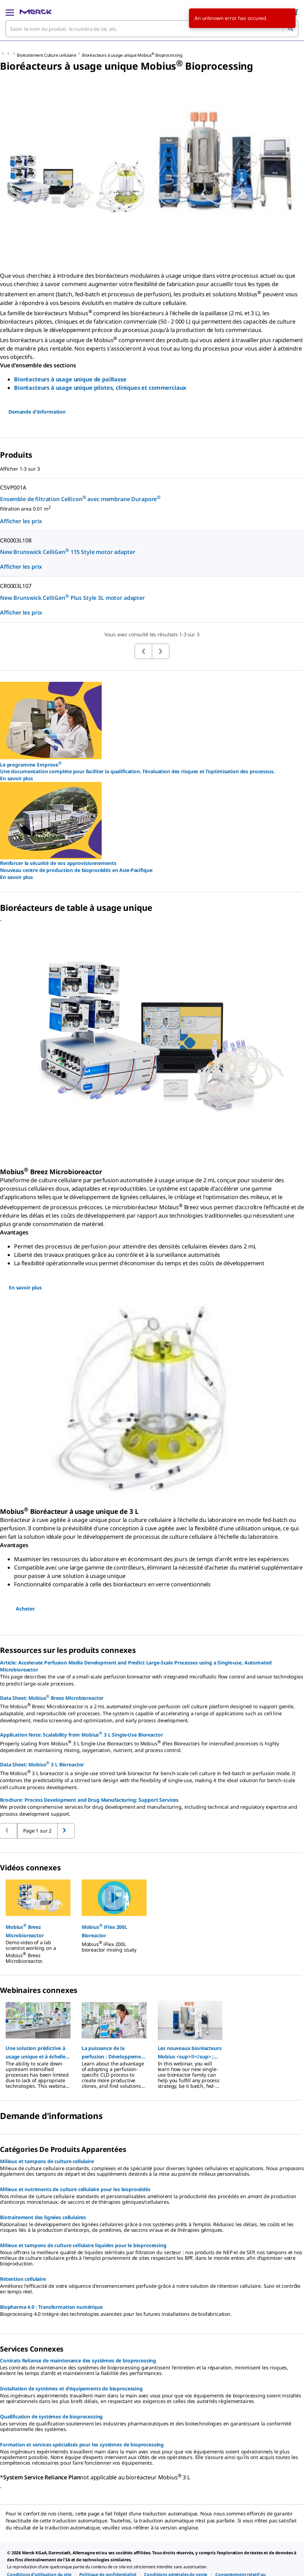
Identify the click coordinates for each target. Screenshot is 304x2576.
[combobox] (152, 29)
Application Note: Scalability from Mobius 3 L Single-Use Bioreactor (81, 1734)
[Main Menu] (10, 12)
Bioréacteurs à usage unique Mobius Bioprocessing (132, 55)
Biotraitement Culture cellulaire (46, 55)
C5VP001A (13, 487)
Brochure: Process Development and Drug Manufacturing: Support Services (89, 1799)
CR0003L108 (16, 540)
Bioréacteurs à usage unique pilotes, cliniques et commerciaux (100, 388)
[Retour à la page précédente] (66, 1830)
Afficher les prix (21, 521)
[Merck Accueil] (36, 12)
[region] (152, 1918)
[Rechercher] (290, 28)
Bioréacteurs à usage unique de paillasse (70, 379)
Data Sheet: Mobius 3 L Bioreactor (42, 1764)
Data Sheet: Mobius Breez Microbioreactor (51, 1697)
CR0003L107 (16, 586)
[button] (38, 1930)
